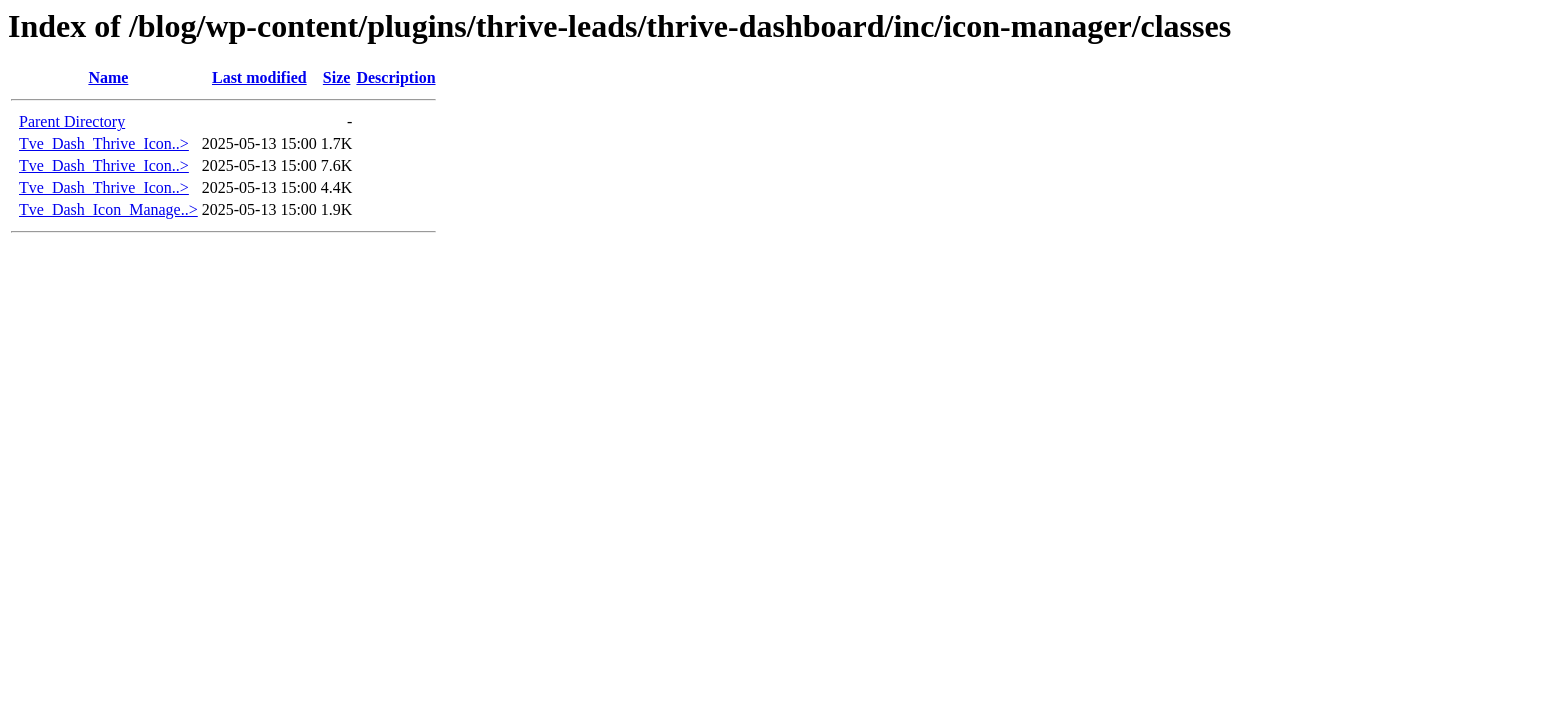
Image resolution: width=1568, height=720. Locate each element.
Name (108, 77)
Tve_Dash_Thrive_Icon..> (104, 143)
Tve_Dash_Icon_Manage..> (108, 209)
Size (337, 77)
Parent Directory (72, 121)
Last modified (259, 77)
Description (395, 77)
